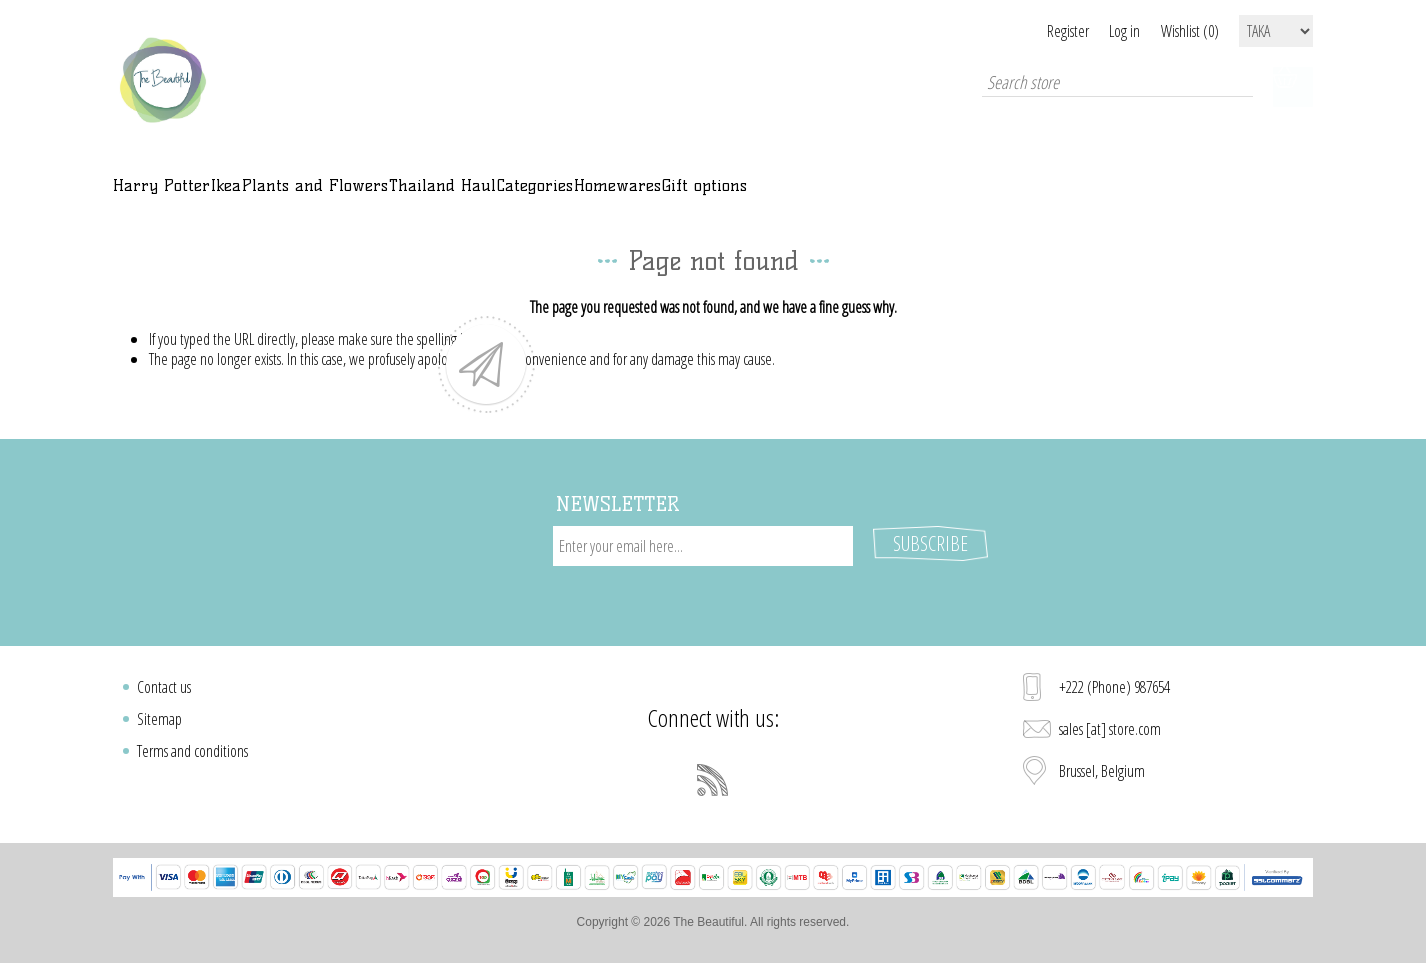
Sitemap (159, 722)
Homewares (903, 197)
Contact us (164, 690)
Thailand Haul (626, 197)
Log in (1100, 31)
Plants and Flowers (438, 197)
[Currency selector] (1276, 31)
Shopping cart (1293, 87)
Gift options (1040, 197)
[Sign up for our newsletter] (703, 569)
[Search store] (1103, 87)
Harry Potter (186, 197)
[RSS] (713, 783)
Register (1019, 31)
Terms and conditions (192, 754)
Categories (771, 197)
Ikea (296, 197)
